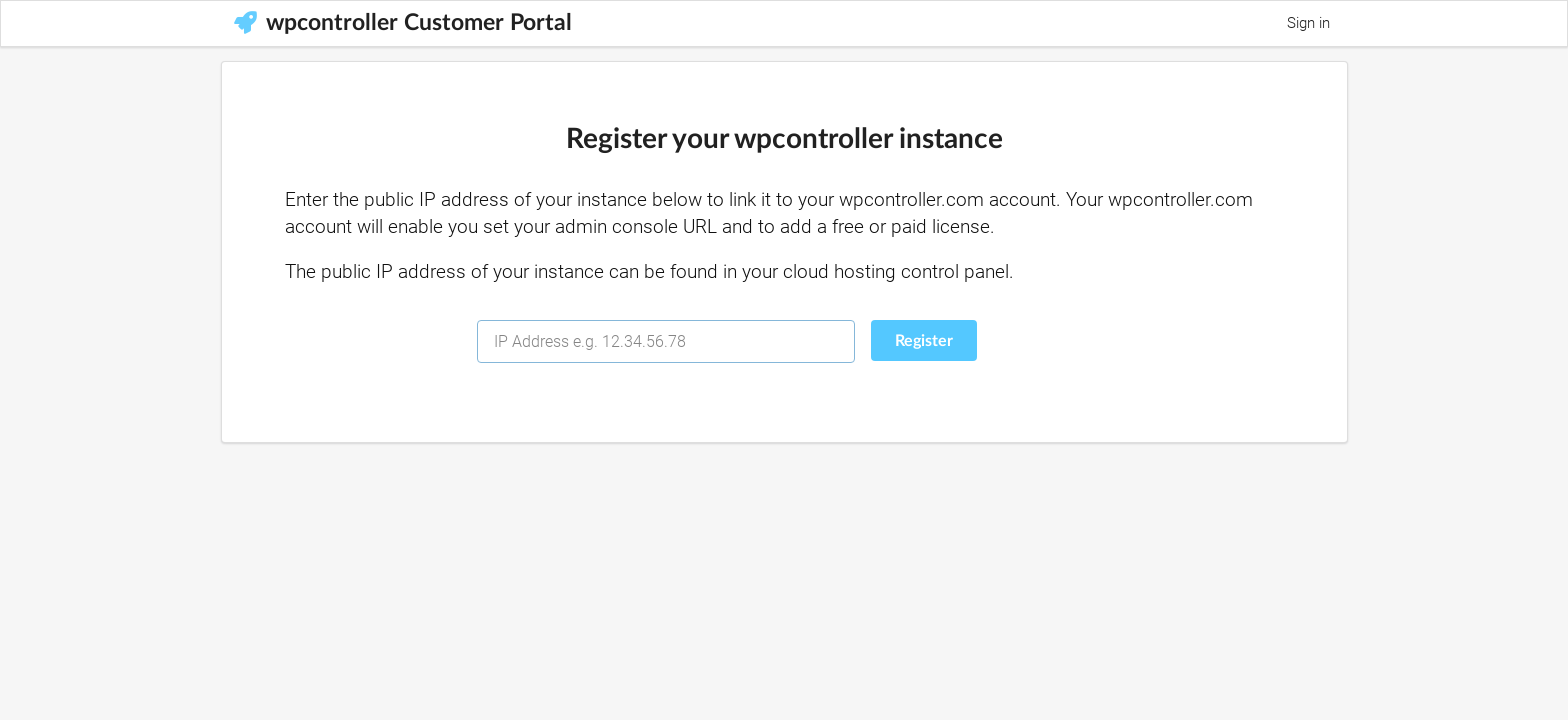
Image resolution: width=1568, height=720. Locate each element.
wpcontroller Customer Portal (402, 23)
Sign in (1308, 23)
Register (924, 341)
